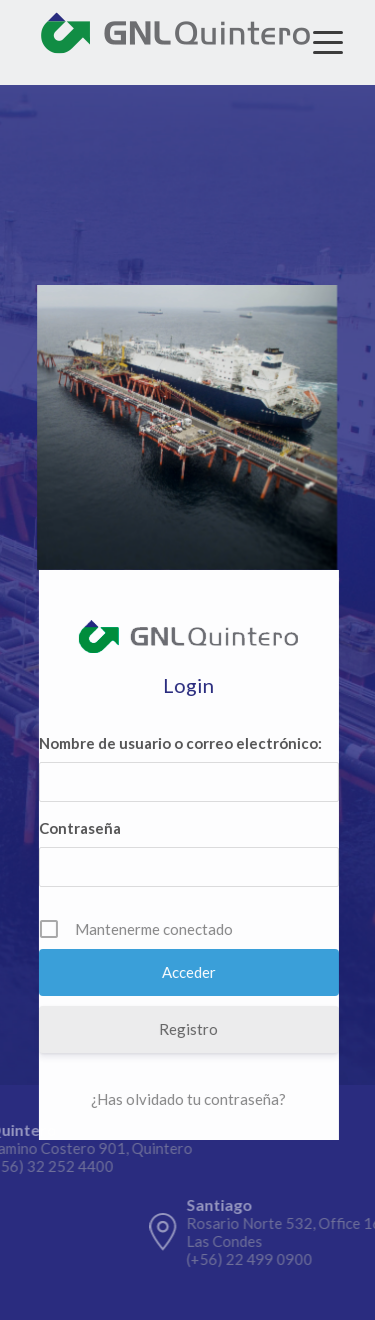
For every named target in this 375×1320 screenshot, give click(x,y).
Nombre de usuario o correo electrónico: (181, 743)
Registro (189, 1029)
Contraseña (81, 828)
